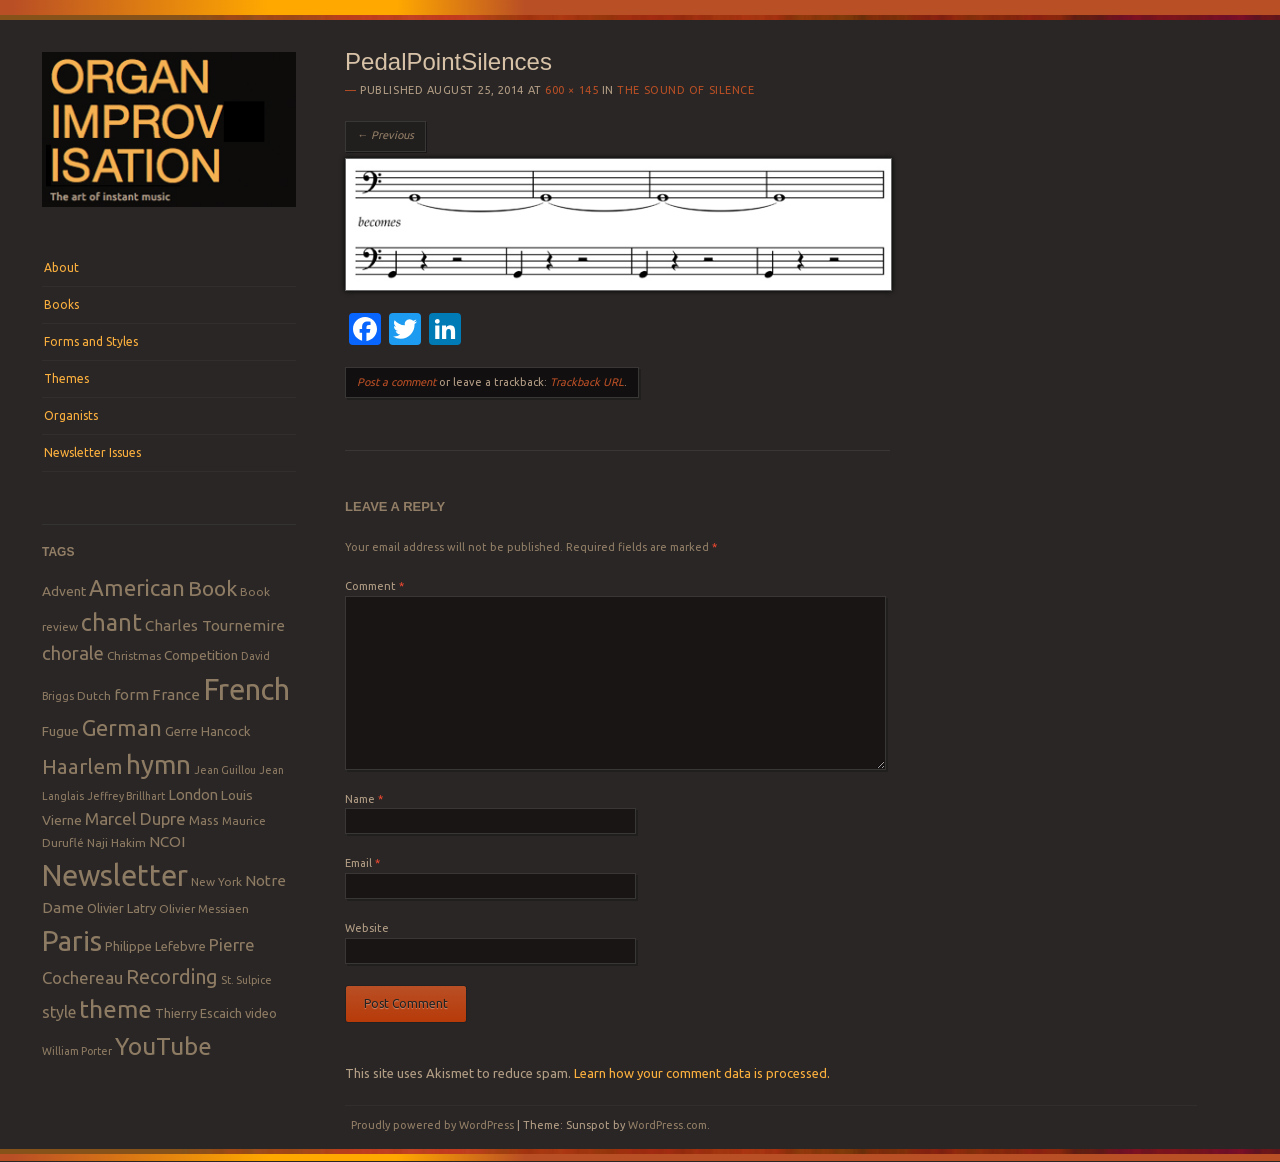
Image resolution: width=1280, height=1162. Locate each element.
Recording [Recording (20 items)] (172, 976)
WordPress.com (667, 1125)
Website (367, 928)
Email (362, 863)
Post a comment (396, 382)
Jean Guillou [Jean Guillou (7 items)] (225, 770)
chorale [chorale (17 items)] (73, 653)
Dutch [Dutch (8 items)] (94, 695)
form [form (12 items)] (131, 694)
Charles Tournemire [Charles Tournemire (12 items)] (215, 625)
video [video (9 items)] (261, 1013)
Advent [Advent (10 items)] (64, 591)
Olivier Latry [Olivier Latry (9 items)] (121, 908)
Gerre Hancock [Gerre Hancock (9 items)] (208, 731)
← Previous (385, 135)
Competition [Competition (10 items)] (201, 655)
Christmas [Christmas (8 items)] (134, 655)
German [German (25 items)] (122, 728)
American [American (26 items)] (137, 587)
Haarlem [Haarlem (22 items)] (82, 766)
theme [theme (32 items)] (115, 1009)
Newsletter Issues (92, 452)
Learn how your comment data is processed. (702, 1073)
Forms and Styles (91, 341)
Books (61, 304)
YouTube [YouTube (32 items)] (163, 1046)
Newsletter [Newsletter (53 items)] (115, 875)
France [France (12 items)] (176, 694)
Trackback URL (587, 382)
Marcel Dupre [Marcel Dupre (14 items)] (135, 818)
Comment (374, 586)
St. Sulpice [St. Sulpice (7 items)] (246, 980)
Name (364, 799)
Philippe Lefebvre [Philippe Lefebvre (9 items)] (155, 946)
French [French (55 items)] (246, 689)
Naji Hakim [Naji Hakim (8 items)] (116, 842)
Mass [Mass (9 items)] (204, 820)
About (61, 267)
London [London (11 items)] (193, 794)
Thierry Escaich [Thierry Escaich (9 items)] (198, 1013)
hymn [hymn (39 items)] (158, 764)
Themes (66, 378)
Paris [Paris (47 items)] (72, 940)
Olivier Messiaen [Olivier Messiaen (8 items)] (204, 908)
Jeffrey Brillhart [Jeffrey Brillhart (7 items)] (126, 796)
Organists (71, 415)
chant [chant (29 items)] (111, 622)
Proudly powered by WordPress (432, 1125)
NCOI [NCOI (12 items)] (167, 841)
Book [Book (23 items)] (212, 588)
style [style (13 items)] (59, 1012)
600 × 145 (571, 90)
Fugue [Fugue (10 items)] (60, 731)
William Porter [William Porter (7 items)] (77, 1051)
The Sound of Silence (685, 90)
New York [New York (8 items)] (216, 881)
